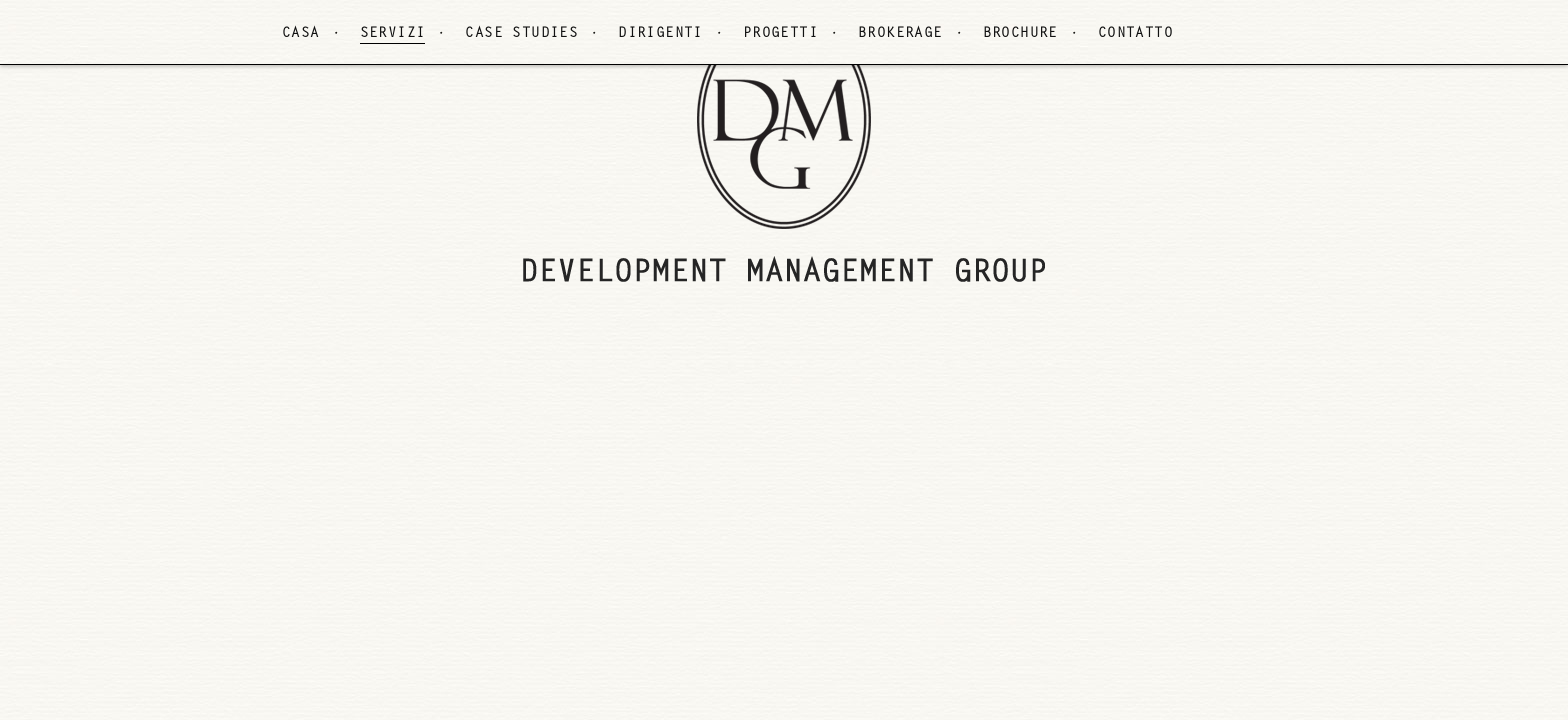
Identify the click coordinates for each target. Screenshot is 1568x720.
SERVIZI (393, 34)
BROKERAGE (900, 34)
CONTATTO (1135, 34)
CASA (301, 34)
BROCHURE (1020, 34)
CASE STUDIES (521, 34)
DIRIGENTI (660, 34)
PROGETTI (780, 34)
